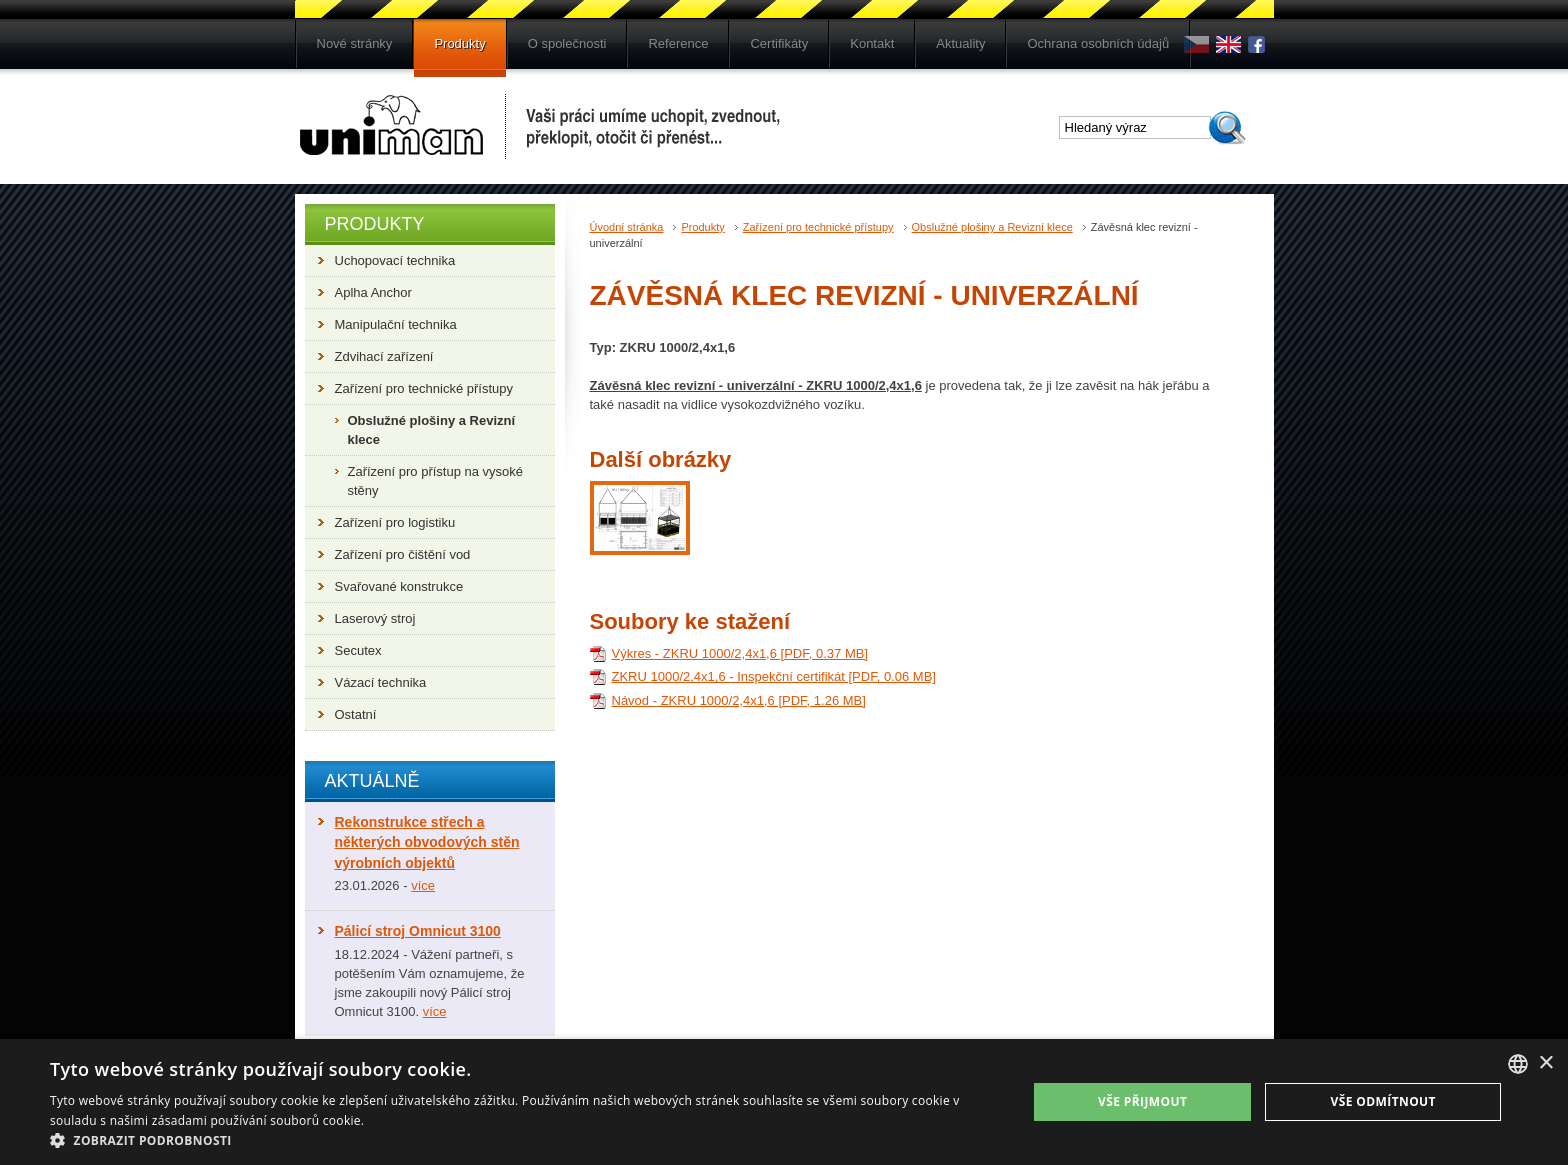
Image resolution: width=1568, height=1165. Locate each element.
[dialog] (784, 1102)
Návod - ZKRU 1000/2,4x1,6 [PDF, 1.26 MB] (739, 700)
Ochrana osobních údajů (1098, 43)
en (1228, 44)
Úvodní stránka (627, 227)
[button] (524, 1140)
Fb (1260, 44)
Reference (678, 43)
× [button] (1545, 1063)
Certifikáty (779, 43)
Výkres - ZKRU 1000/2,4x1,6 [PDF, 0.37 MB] (740, 653)
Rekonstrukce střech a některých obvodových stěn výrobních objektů (427, 842)
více (423, 885)
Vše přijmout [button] (1142, 1101)
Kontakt (872, 43)
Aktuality (960, 43)
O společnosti (567, 43)
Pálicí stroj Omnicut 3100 (418, 931)
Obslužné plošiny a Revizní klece (992, 227)
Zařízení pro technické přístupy (818, 227)
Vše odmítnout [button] (1382, 1101)
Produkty (459, 43)
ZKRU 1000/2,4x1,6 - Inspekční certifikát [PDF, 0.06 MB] (774, 676)
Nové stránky (355, 43)
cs (1196, 44)
